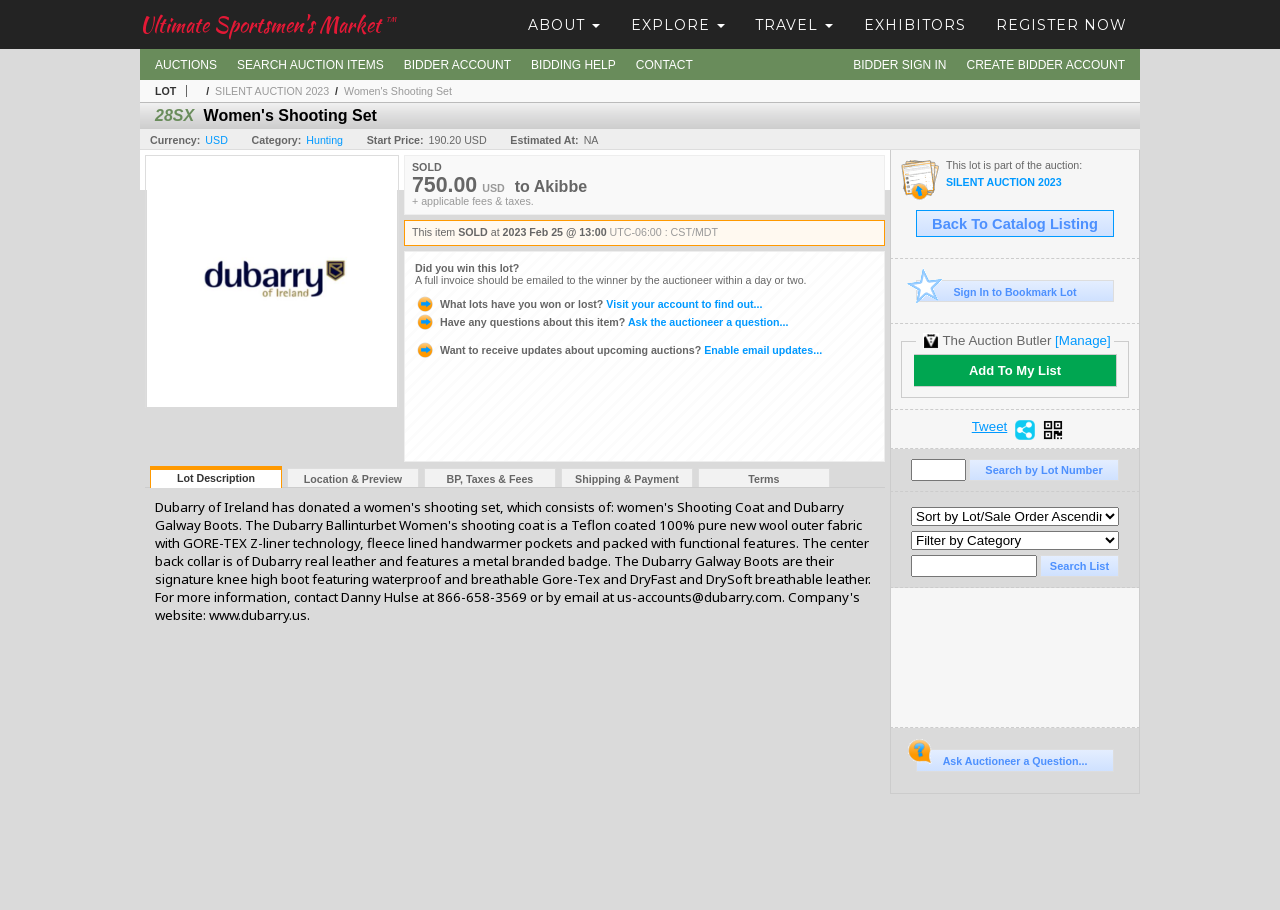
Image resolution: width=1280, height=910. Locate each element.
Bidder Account (457, 65)
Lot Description (216, 478)
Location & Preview (353, 479)
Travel (794, 25)
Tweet (990, 427)
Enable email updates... (618, 350)
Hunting (324, 140)
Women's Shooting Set (398, 91)
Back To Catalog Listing (1015, 224)
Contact (664, 65)
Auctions (186, 65)
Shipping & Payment (627, 479)
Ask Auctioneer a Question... (1001, 758)
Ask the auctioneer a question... (601, 322)
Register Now (1061, 25)
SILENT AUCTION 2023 (272, 91)
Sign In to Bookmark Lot (996, 291)
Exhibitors (915, 25)
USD (216, 140)
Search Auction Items (310, 65)
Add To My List (1015, 370)
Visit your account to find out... (588, 304)
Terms (763, 479)
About (564, 25)
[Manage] (1082, 340)
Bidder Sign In (899, 65)
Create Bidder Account (1046, 65)
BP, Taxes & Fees (490, 479)
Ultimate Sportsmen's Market (268, 24)
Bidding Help (573, 65)
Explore (678, 25)
